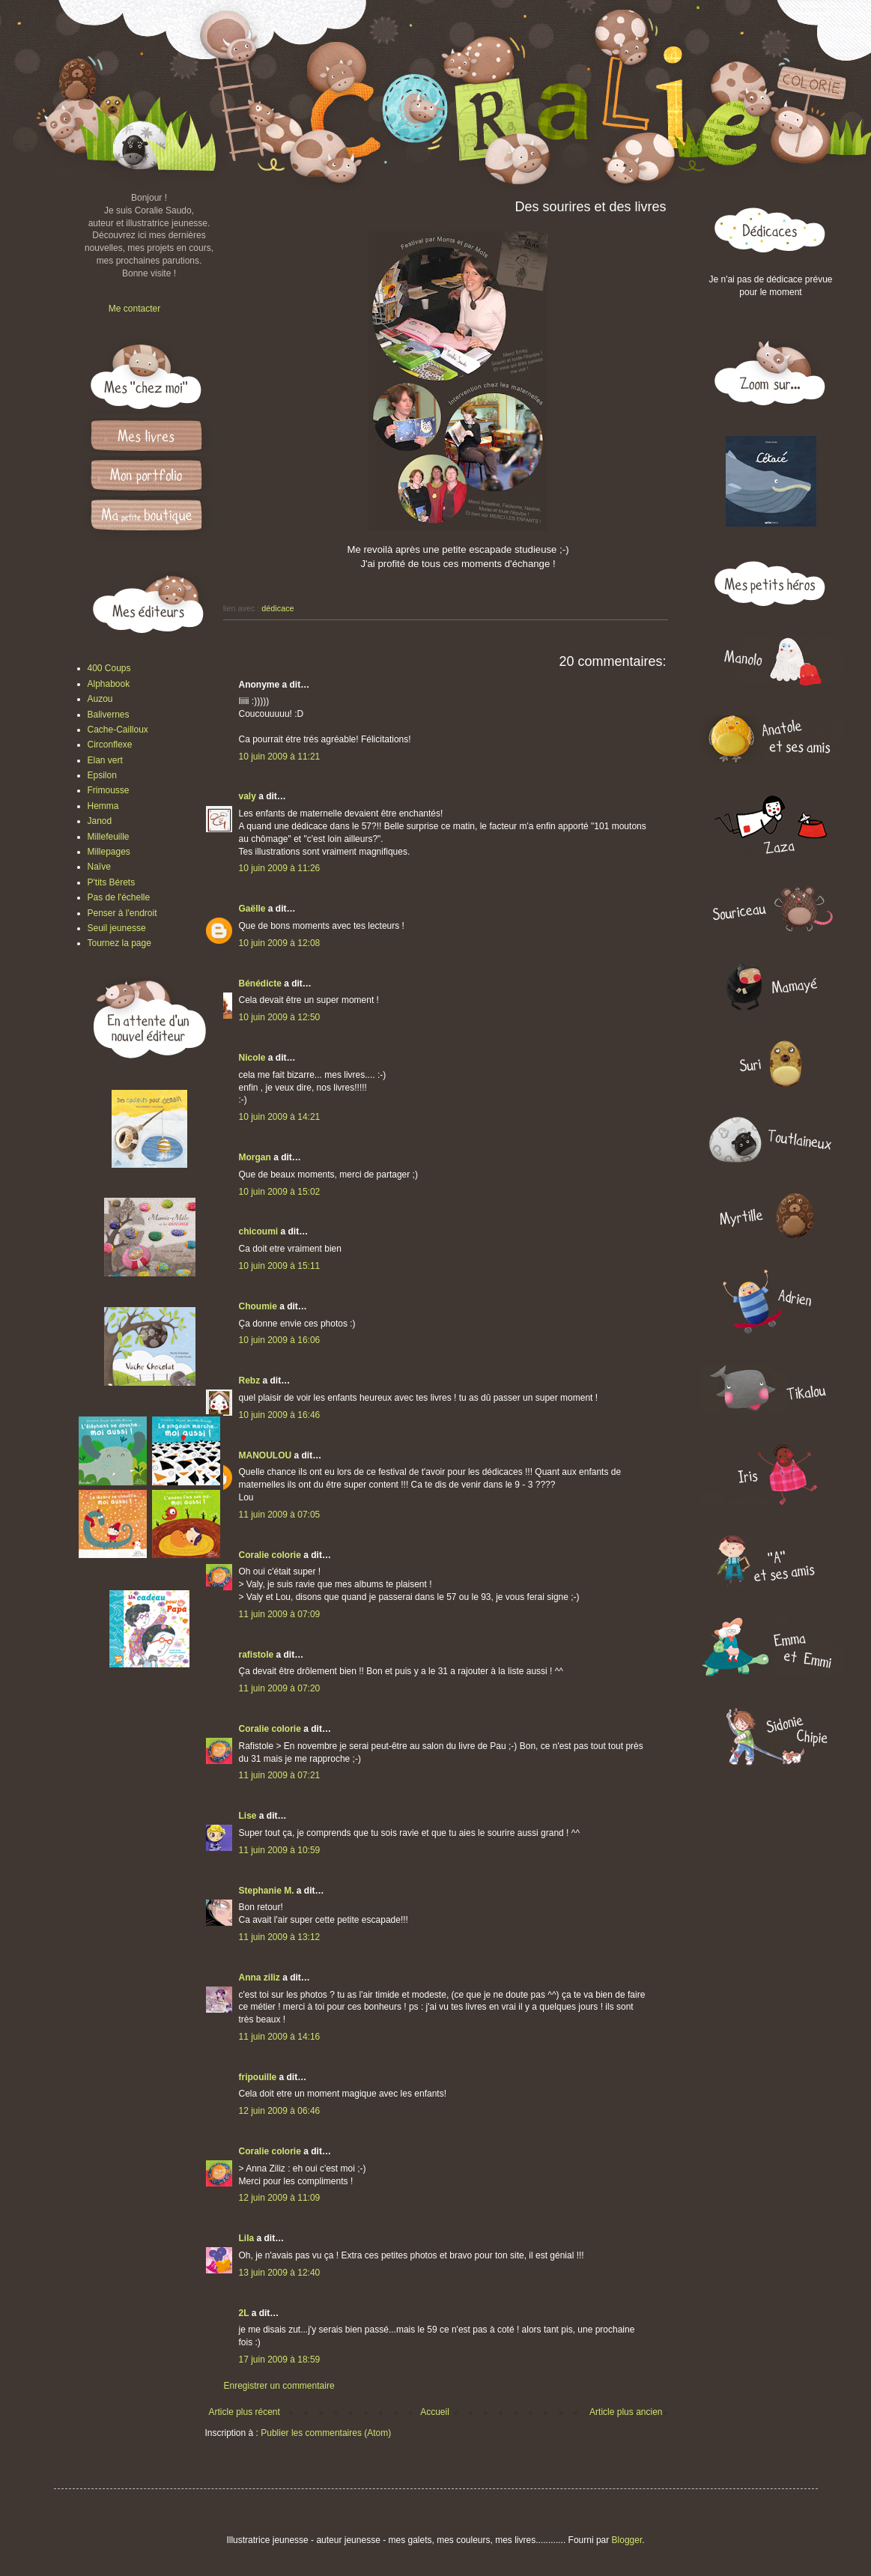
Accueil (434, 2412)
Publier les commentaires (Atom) (326, 2433)
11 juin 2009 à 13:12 (280, 1937)
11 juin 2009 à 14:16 (280, 2036)
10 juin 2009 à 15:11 (280, 1266)
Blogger (627, 2540)
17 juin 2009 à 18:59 (280, 2359)
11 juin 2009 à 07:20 (280, 1688)
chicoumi (259, 1231)
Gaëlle (252, 908)
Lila (247, 2238)
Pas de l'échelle (119, 897)
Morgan (255, 1157)
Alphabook (109, 684)
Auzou (100, 699)
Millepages (109, 851)
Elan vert (105, 760)
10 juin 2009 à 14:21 (280, 1117)
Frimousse (109, 790)
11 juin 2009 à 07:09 (280, 1614)
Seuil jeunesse (117, 928)
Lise (248, 1815)
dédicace (277, 608)
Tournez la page (119, 943)
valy (247, 796)
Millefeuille (109, 836)
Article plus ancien (625, 2412)
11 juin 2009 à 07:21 (280, 1775)
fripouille (258, 2077)
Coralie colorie (270, 1555)
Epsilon (102, 775)
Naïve (99, 866)
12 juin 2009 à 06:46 (280, 2111)
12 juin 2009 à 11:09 (280, 2197)
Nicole (252, 1057)
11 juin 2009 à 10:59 (280, 1850)
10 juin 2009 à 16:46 (280, 1415)
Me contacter (134, 308)
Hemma (103, 806)
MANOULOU (265, 1455)
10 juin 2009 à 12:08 (280, 943)
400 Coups (109, 668)
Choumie (258, 1306)
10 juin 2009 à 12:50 (280, 1017)
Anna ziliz (259, 1977)
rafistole (256, 1654)
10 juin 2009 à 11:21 (280, 756)
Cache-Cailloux (118, 729)
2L (244, 2313)
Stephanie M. (266, 1890)
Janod (100, 821)
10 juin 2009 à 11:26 (280, 868)
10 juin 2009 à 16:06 (280, 1340)
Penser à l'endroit (122, 913)
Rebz (250, 1380)
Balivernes (109, 714)
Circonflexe (110, 744)
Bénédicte (260, 983)
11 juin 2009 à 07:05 (280, 1514)
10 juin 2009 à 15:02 (280, 1192)
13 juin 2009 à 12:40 (280, 2272)
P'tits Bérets (112, 882)
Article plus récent (244, 2412)
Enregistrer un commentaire (279, 2385)
